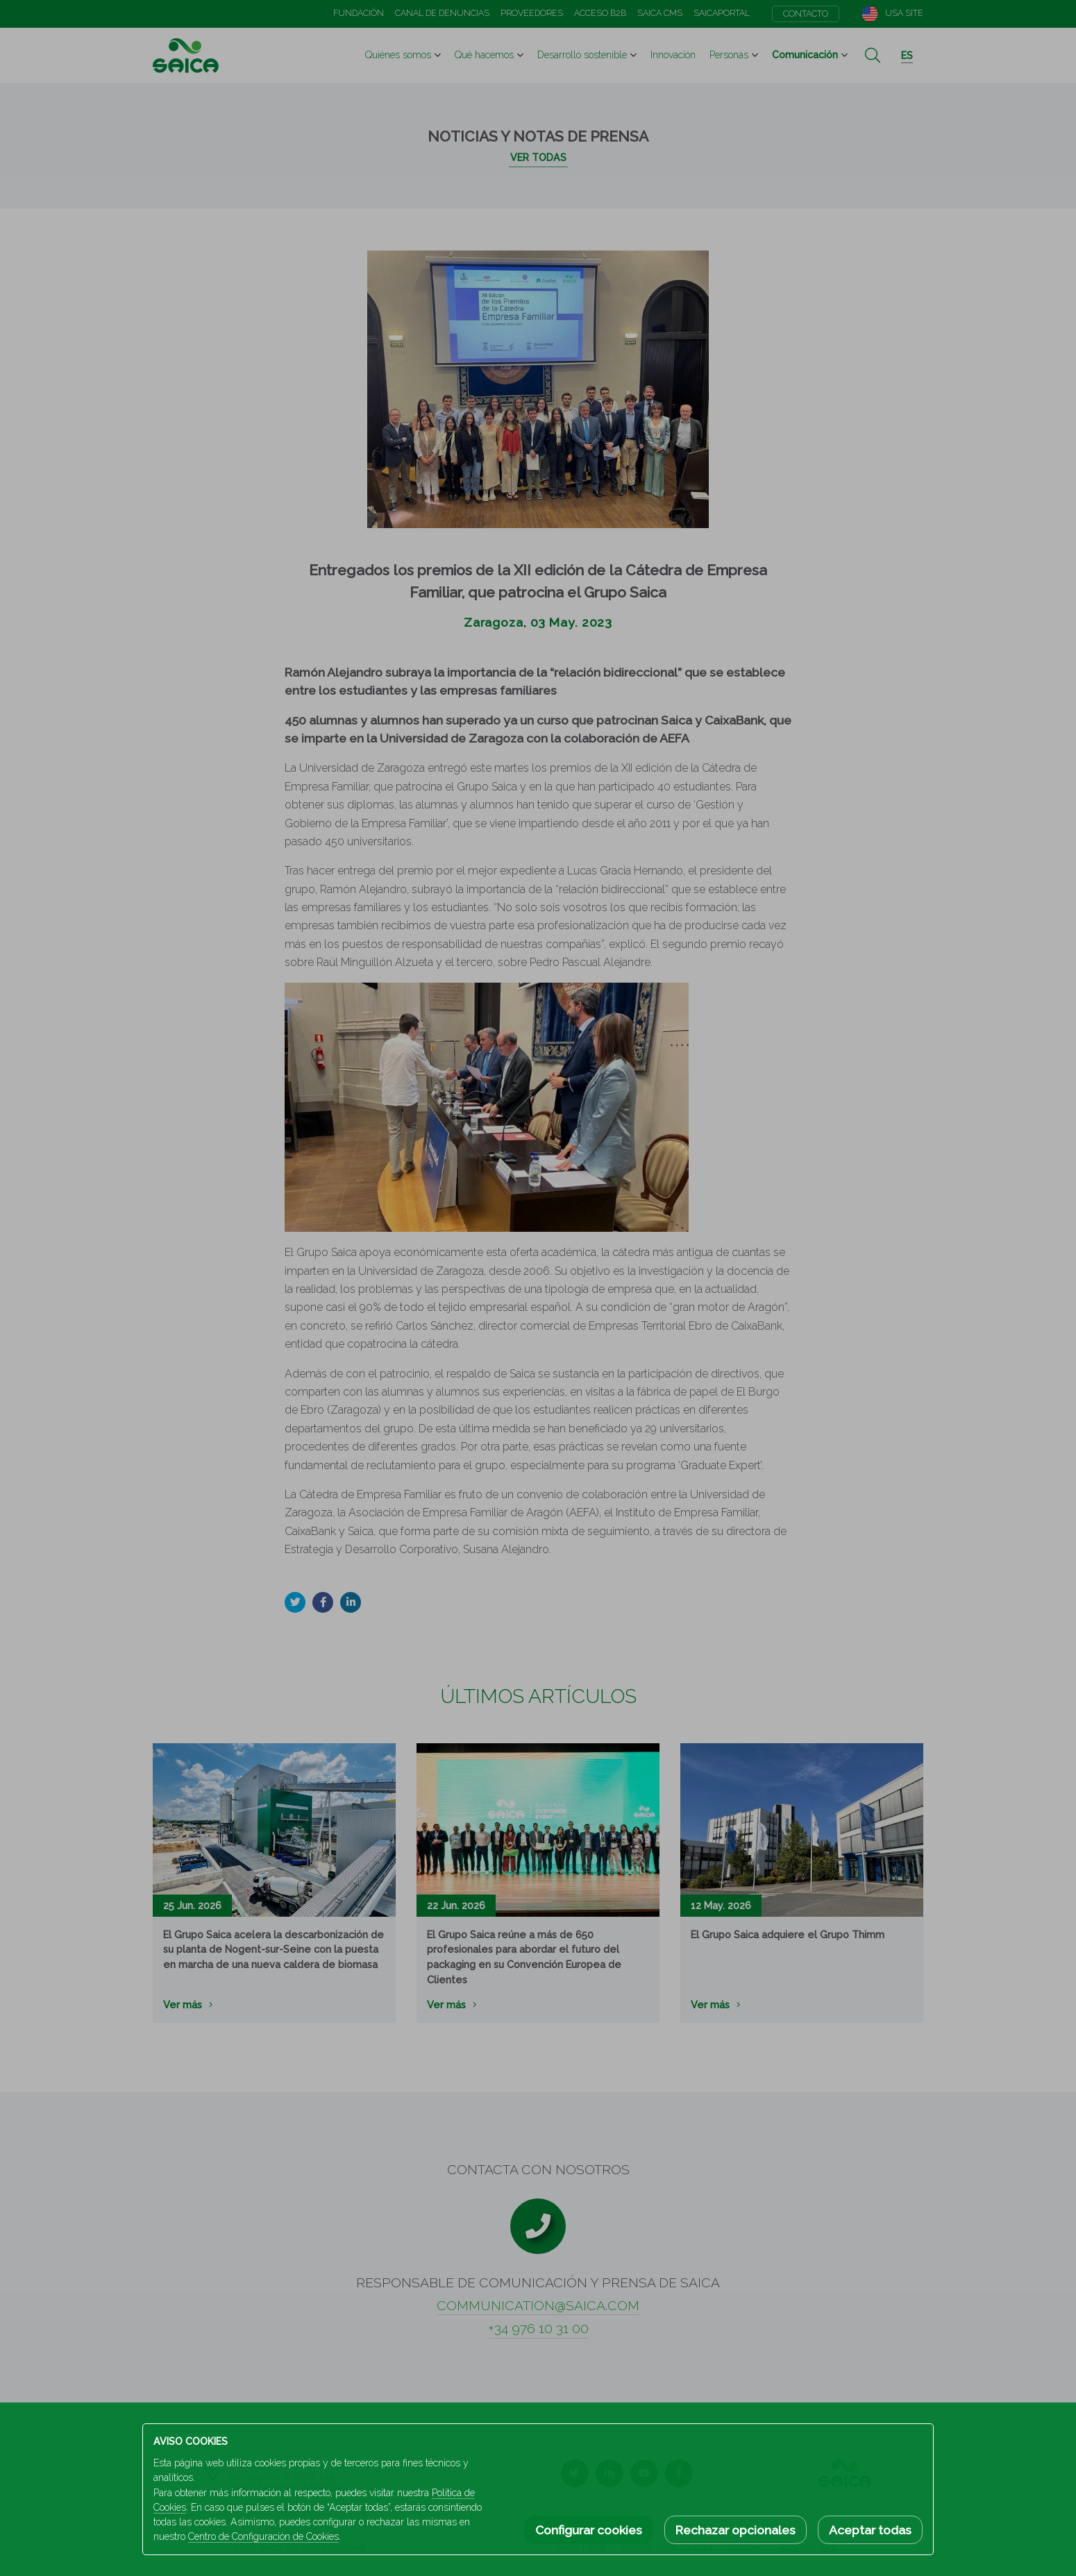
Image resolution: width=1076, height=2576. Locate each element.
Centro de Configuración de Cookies (263, 2536)
